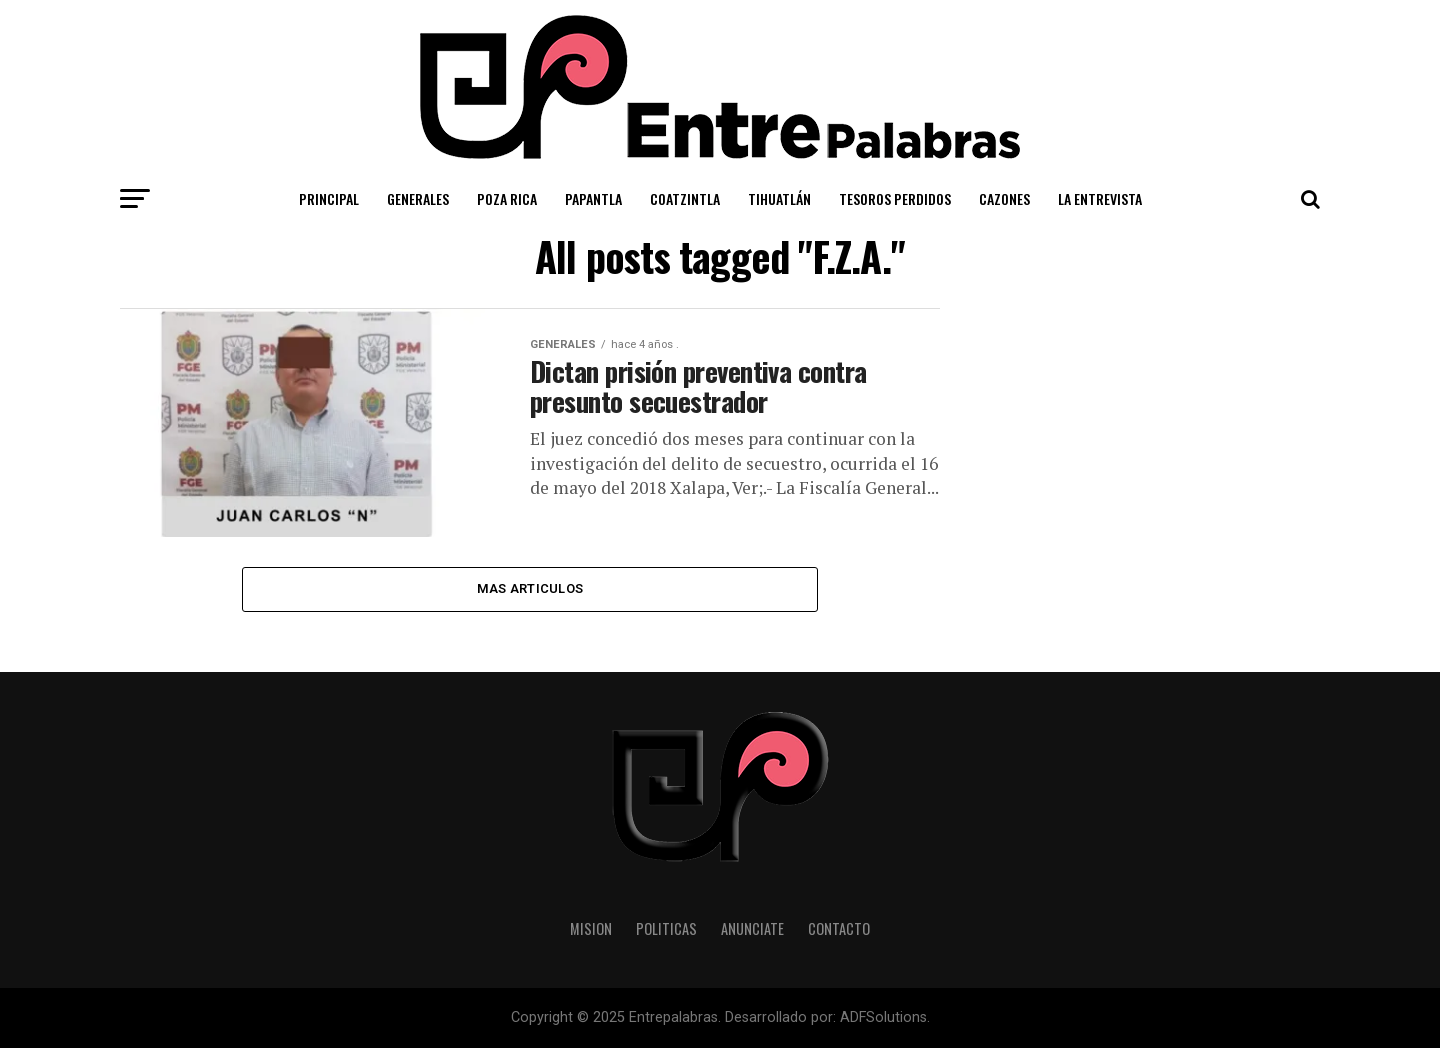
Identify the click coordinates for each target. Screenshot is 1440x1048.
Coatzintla (685, 198)
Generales (418, 198)
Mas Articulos (530, 588)
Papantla (593, 198)
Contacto (839, 928)
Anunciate (752, 928)
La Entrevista (1100, 198)
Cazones (1004, 198)
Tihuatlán (779, 198)
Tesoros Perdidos (895, 198)
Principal (329, 198)
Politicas (666, 928)
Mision (591, 928)
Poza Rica (507, 198)
